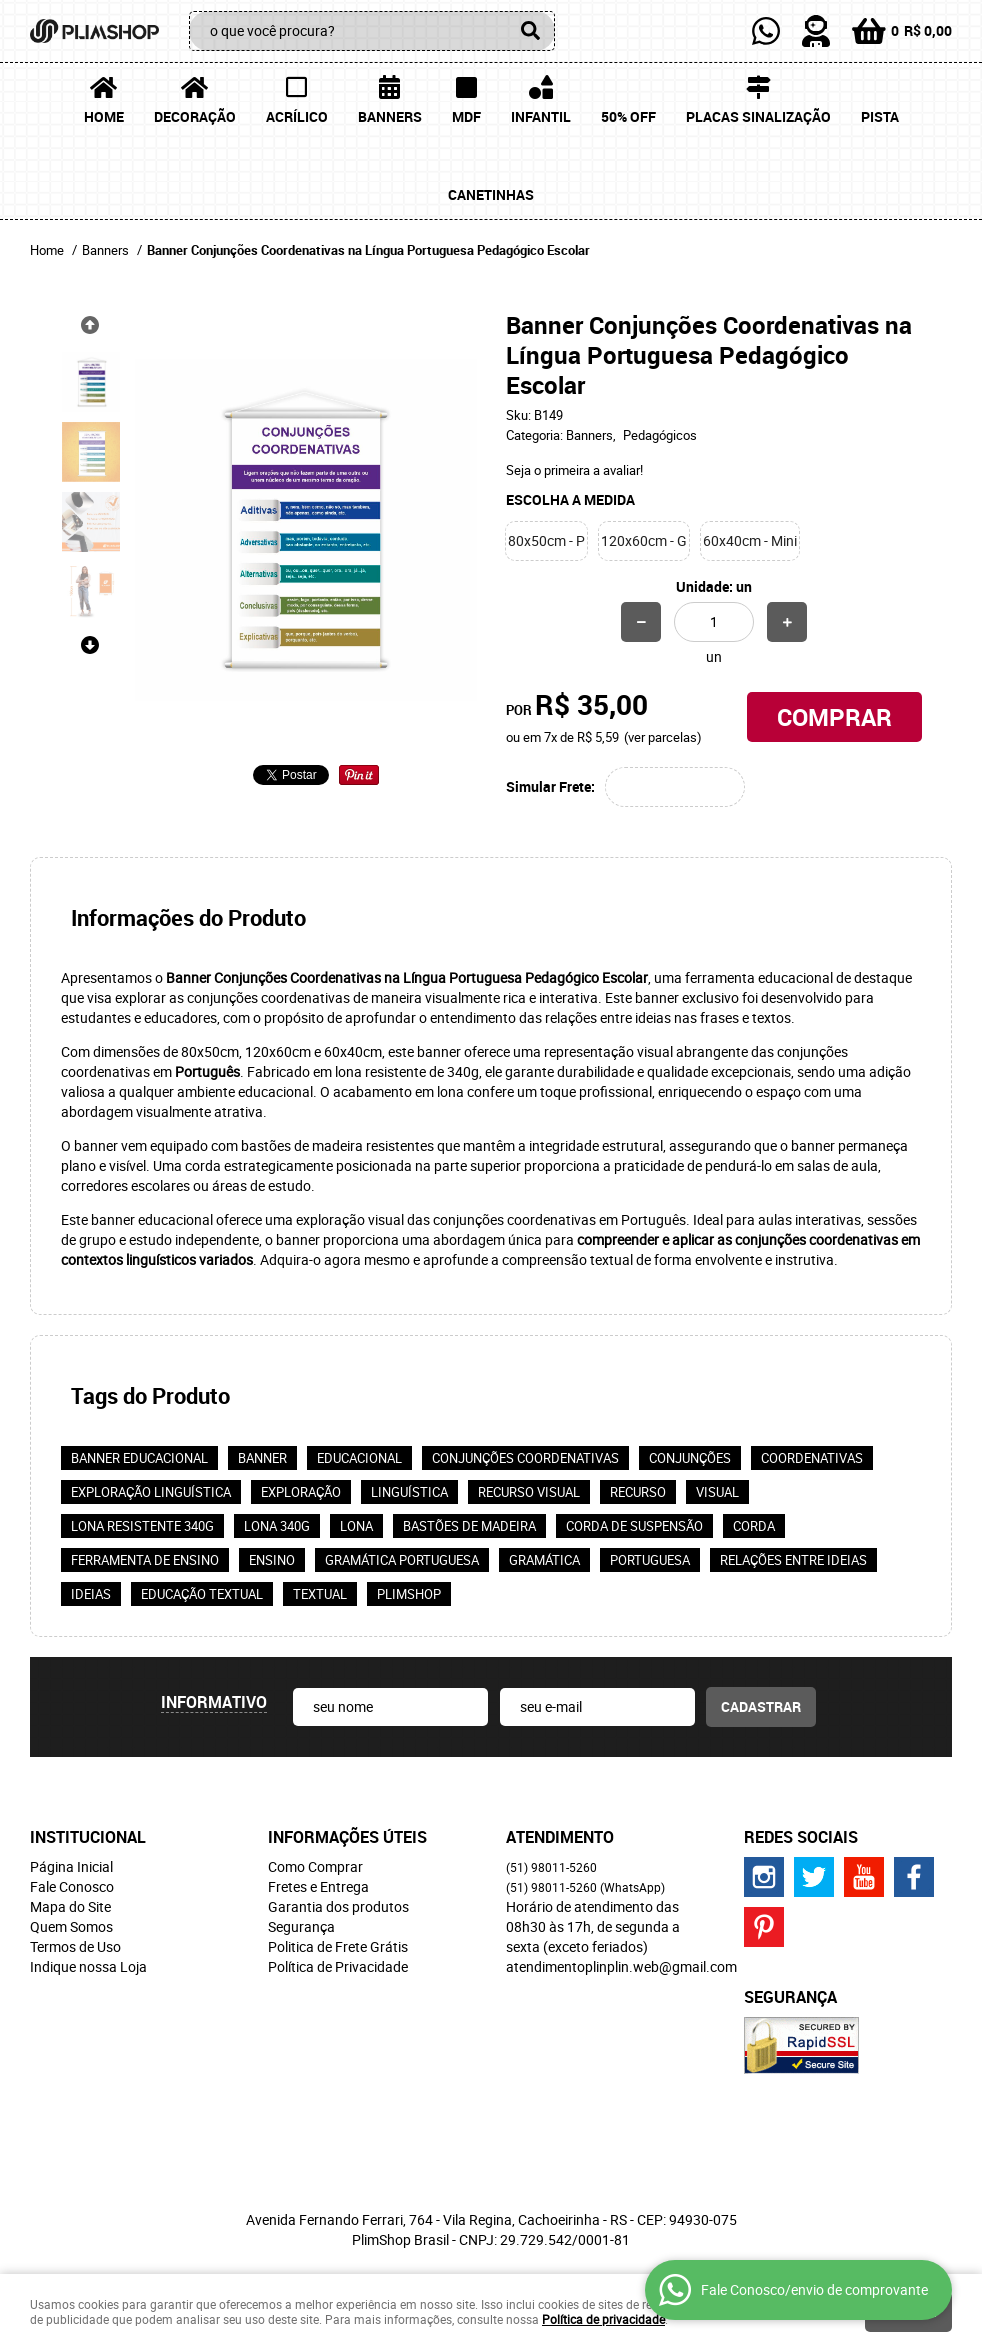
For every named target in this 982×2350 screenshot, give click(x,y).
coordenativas (812, 1458)
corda (754, 1526)
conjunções (690, 1458)
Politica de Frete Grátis (338, 1946)
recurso (638, 1492)
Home (104, 116)
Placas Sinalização (758, 116)
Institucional (88, 1837)
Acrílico (297, 116)
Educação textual (202, 1594)
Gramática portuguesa (402, 1560)
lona (356, 1526)
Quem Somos (71, 1926)
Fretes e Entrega (318, 1886)
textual (320, 1594)
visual (717, 1492)
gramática (544, 1560)
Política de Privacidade (338, 1966)
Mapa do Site (70, 1906)
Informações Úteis (347, 1837)
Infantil (541, 116)
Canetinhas (491, 194)
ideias (91, 1594)
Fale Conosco (72, 1886)
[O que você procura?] (530, 31)
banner (262, 1458)
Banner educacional (139, 1458)
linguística (409, 1492)
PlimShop (409, 1594)
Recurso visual (529, 1492)
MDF (466, 116)
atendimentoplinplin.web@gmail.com (621, 1966)
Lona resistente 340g (142, 1526)
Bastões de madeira (469, 1526)
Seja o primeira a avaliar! (574, 470)
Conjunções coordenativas (525, 1458)
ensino (272, 1560)
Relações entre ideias (793, 1560)
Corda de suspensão (634, 1526)
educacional (359, 1458)
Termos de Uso (75, 1946)
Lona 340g (277, 1526)
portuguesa (650, 1560)
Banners (390, 116)
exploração (301, 1492)
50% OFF (628, 116)
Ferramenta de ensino (145, 1560)
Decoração (195, 116)
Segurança (301, 1926)
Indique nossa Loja (88, 1966)
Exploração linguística (151, 1492)
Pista (880, 116)
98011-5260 (551, 1867)
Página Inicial (71, 1866)
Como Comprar (315, 1866)
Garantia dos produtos (338, 1906)
